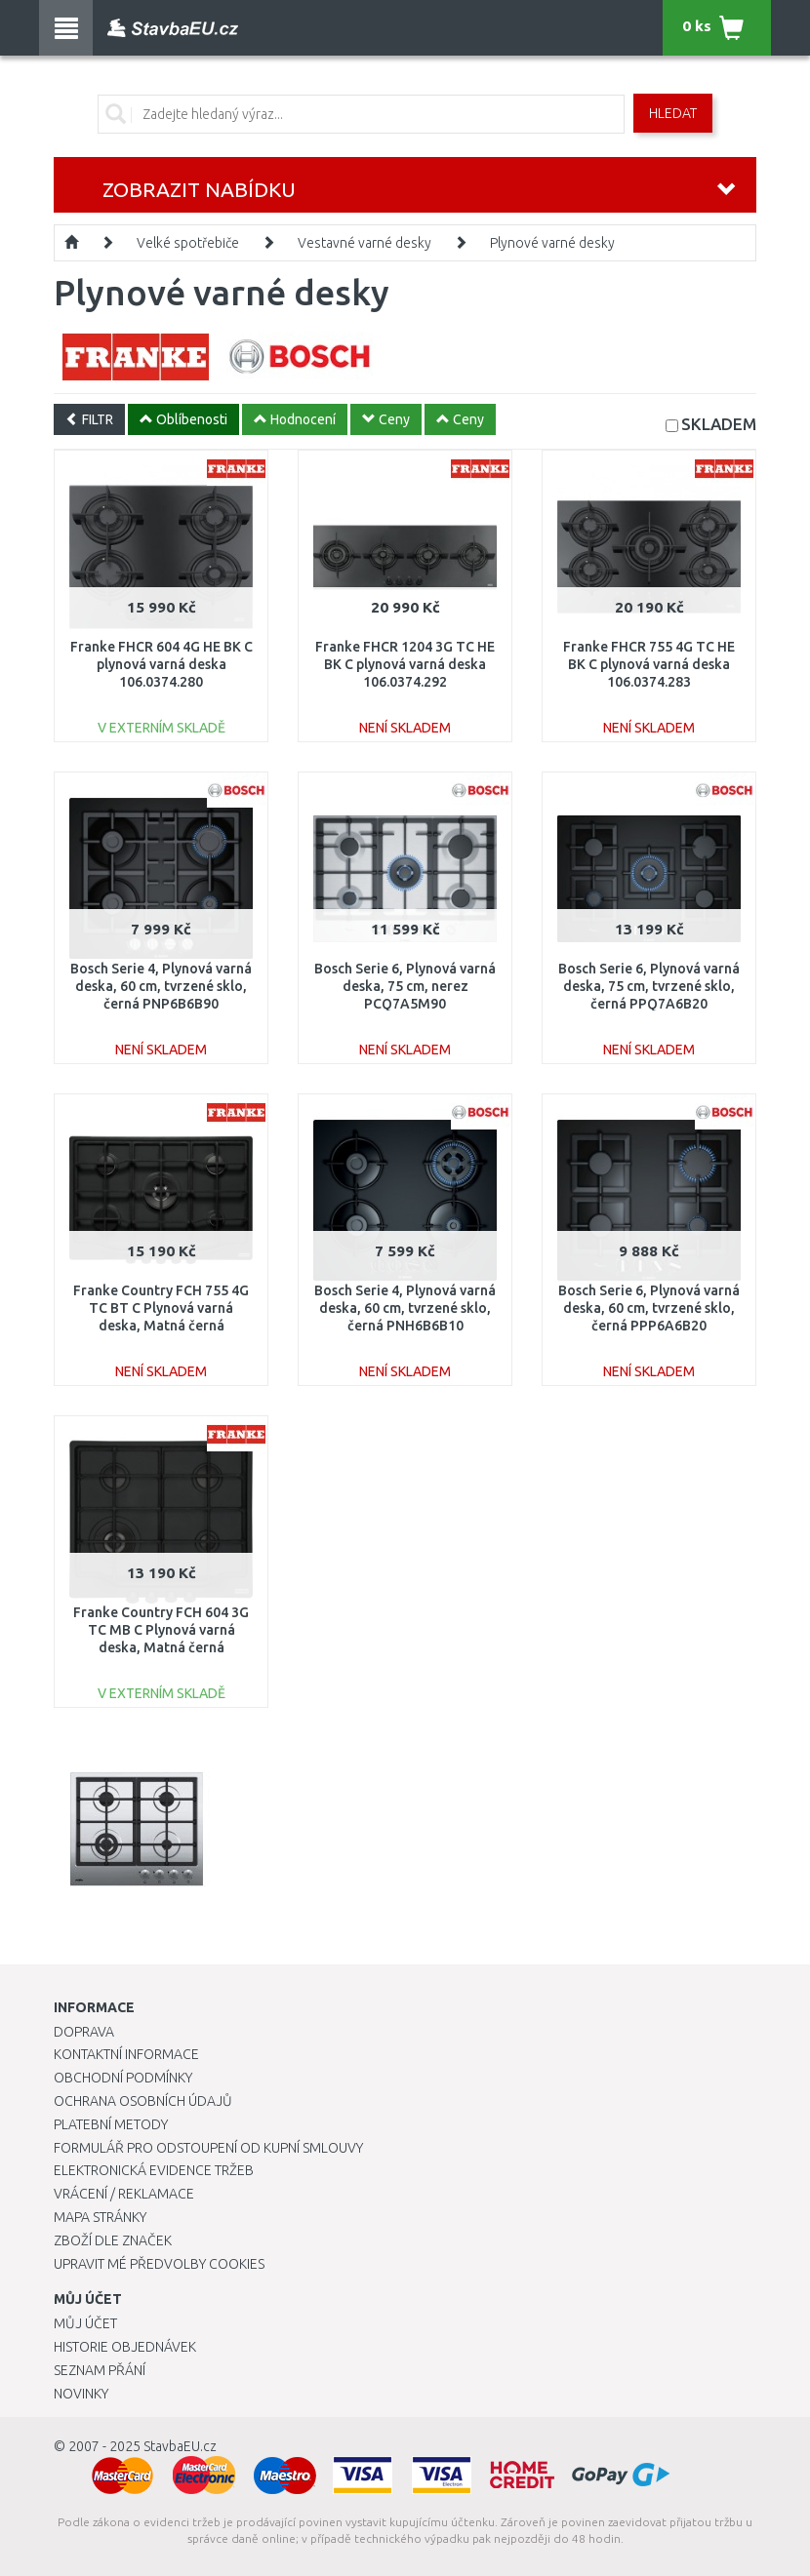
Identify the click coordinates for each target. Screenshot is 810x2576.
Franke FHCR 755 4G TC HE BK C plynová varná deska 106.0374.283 (649, 664)
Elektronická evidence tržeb (154, 2170)
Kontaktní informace (126, 2054)
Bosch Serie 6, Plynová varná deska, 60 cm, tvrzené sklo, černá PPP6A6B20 (649, 1308)
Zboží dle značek (113, 2240)
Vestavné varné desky (364, 243)
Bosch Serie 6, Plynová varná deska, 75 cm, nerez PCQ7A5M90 (405, 986)
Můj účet (85, 2323)
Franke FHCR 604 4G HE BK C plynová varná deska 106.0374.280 (161, 664)
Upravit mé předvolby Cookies (159, 2264)
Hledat (673, 113)
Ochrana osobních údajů (143, 2101)
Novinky (81, 2393)
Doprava (84, 2032)
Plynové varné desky (552, 243)
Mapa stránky (100, 2217)
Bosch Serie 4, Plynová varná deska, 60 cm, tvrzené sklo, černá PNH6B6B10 (405, 1308)
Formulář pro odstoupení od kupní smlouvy (208, 2148)
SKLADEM (718, 424)
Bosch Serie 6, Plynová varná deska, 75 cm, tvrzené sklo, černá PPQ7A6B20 (649, 986)
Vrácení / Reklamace (124, 2193)
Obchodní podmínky (123, 2077)
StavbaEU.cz (180, 2446)
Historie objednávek (125, 2347)
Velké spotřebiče (188, 243)
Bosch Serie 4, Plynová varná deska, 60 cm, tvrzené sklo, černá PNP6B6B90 (161, 986)
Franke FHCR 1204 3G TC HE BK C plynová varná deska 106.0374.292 (405, 664)
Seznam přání (99, 2370)
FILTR (89, 419)
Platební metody (111, 2124)
